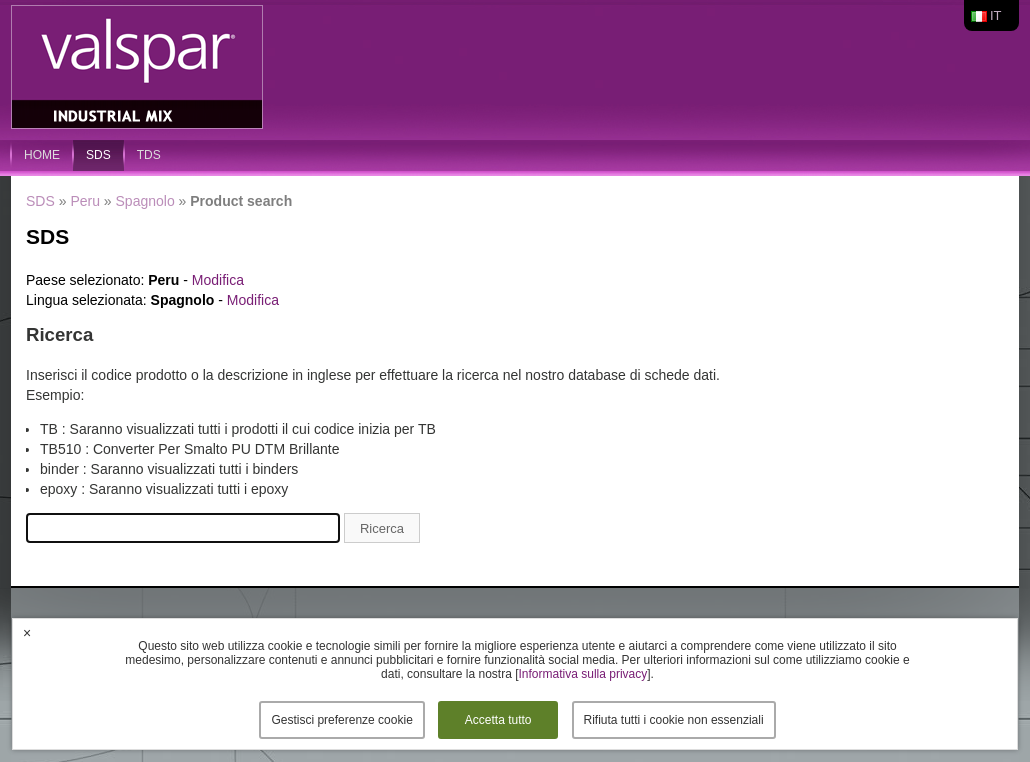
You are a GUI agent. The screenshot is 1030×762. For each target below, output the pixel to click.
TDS (149, 155)
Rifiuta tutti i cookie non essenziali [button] (674, 720)
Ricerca (382, 528)
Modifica (218, 280)
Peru (85, 201)
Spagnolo (145, 201)
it (996, 15)
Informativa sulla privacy (583, 674)
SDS (98, 155)
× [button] (27, 633)
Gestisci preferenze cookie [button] (341, 720)
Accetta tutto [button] (498, 720)
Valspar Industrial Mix (139, 68)
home (42, 155)
